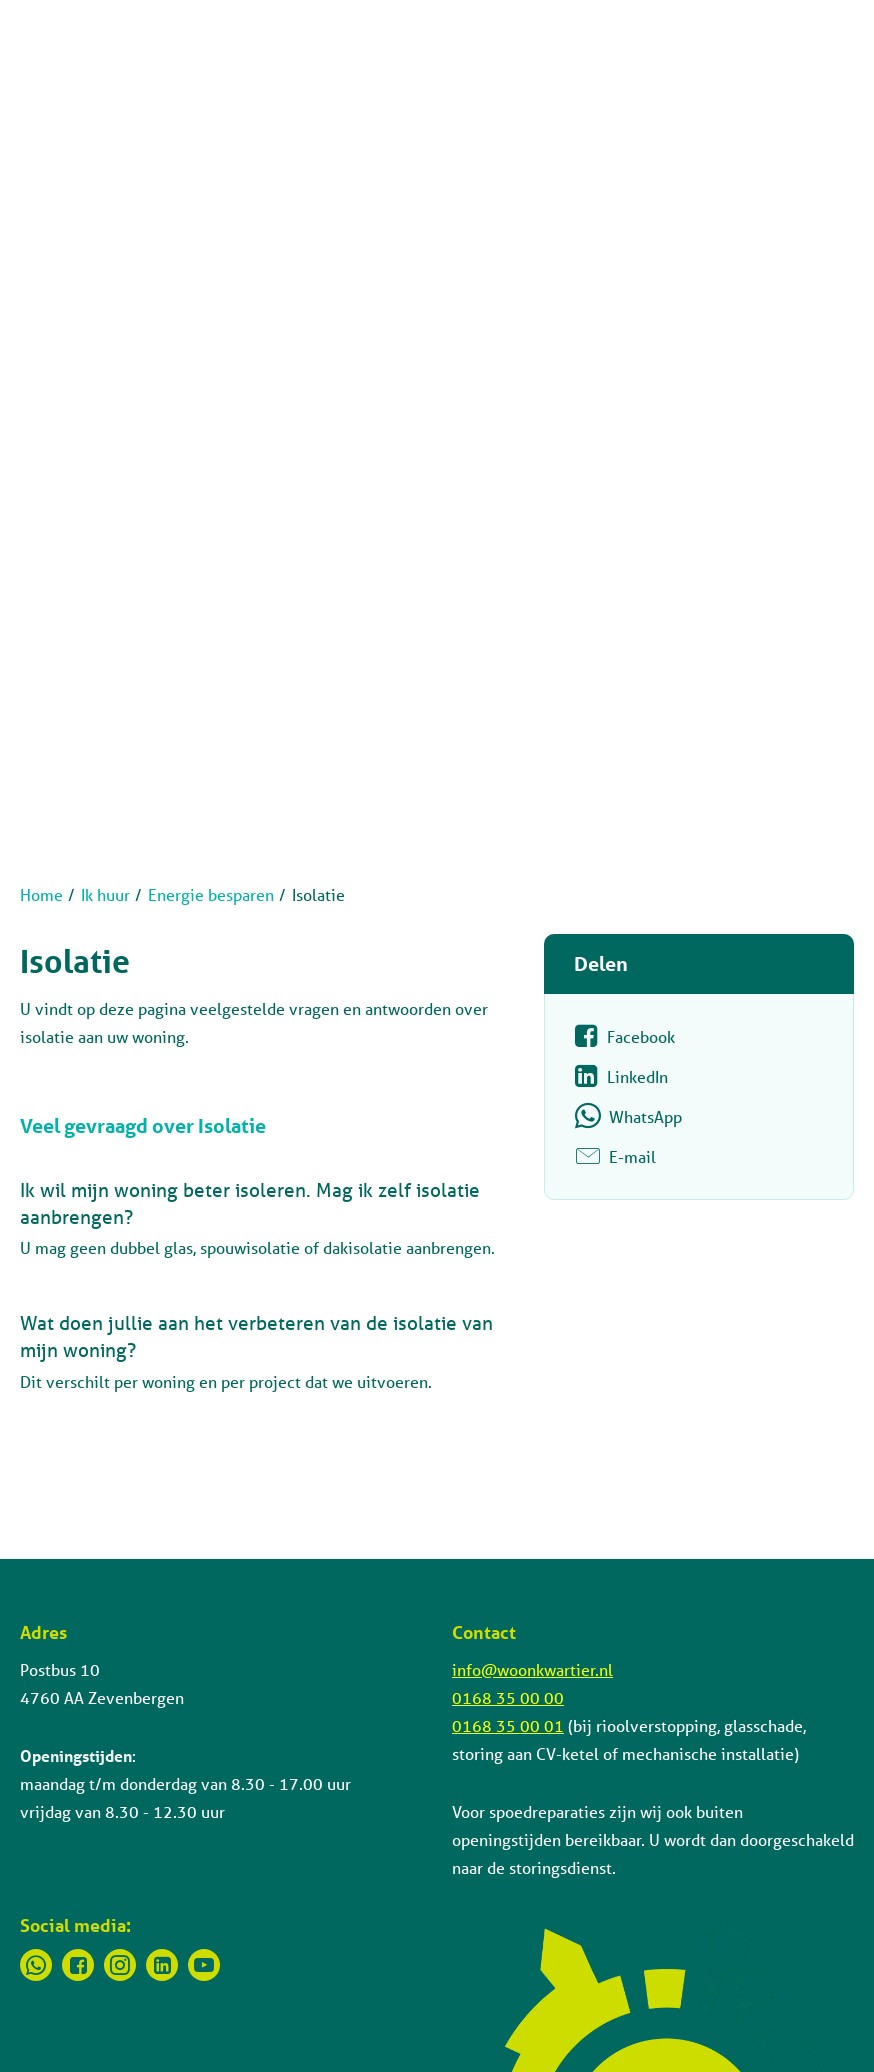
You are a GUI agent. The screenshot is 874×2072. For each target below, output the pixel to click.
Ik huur (105, 894)
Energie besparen (211, 894)
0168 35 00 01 (508, 1725)
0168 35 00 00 (508, 1697)
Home (41, 894)
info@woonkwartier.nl (532, 1669)
